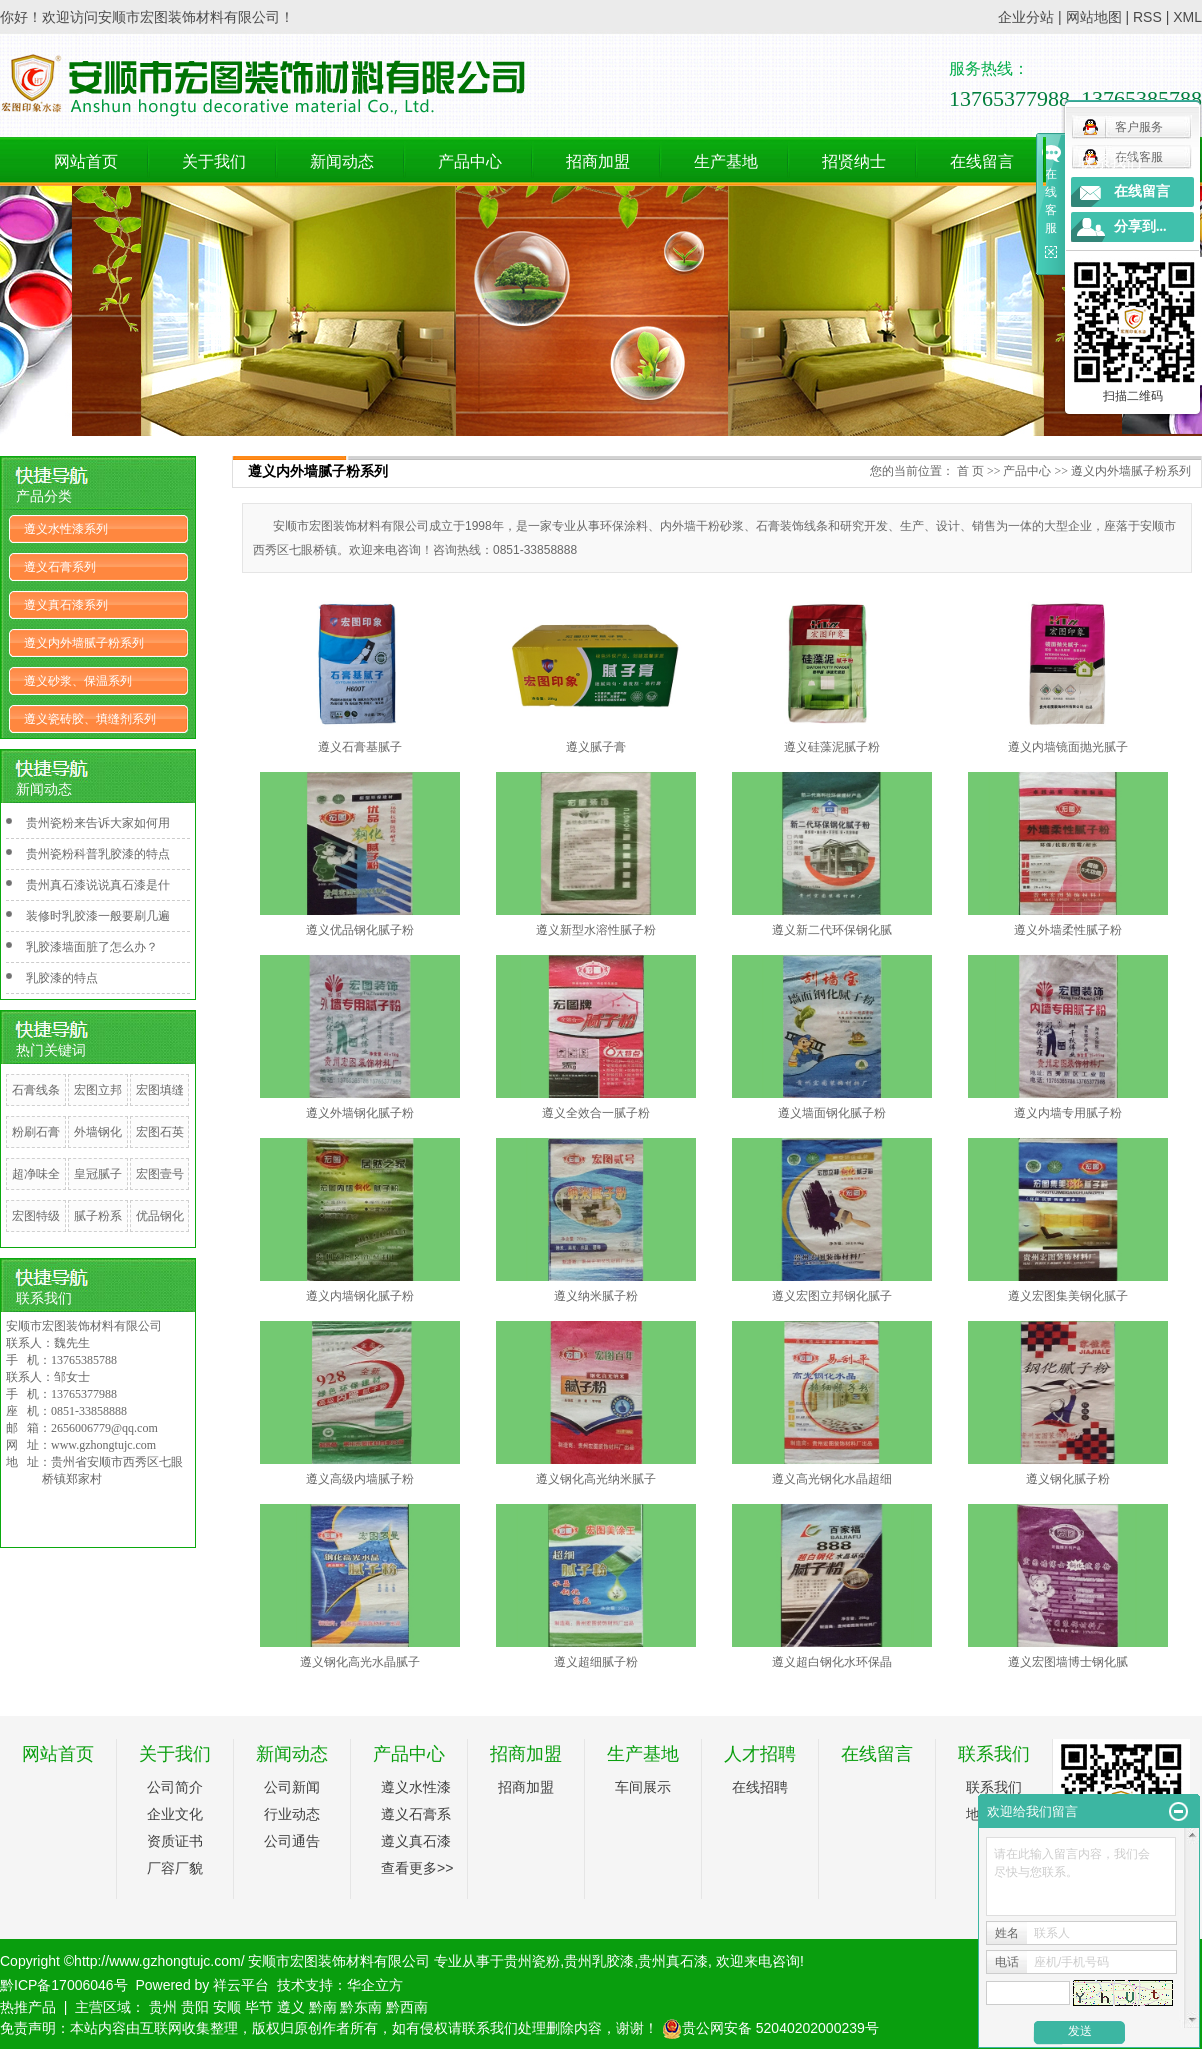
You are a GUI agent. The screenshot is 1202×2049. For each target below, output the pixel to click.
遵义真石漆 (416, 1841)
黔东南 (361, 2007)
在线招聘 (760, 1787)
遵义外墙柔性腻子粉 (1068, 930)
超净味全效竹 (36, 1189)
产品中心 (470, 161)
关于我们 (214, 161)
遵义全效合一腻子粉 (596, 1113)
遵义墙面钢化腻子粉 (832, 1113)
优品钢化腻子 (160, 1231)
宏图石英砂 (160, 1147)
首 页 (970, 471)
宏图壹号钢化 (160, 1189)
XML (1187, 17)
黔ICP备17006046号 (64, 1985)
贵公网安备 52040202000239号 (770, 2028)
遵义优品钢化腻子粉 (360, 930)
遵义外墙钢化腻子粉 (360, 1113)
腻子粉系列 (98, 1231)
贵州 (163, 2007)
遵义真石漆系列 (66, 605)
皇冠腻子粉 (98, 1189)
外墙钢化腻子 (98, 1147)
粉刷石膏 (36, 1132)
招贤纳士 (854, 161)
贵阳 (195, 2007)
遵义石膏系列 (60, 567)
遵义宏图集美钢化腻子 (1068, 1296)
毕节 (259, 2007)
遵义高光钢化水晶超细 (832, 1479)
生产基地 (726, 161)
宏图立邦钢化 (98, 1105)
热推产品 (28, 2007)
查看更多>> (417, 1868)
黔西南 (407, 2007)
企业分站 (1026, 17)
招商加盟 (598, 161)
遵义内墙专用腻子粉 (1068, 1113)
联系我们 (1110, 161)
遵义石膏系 (416, 1814)
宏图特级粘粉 (36, 1231)
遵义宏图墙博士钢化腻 (1068, 1662)
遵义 (291, 2007)
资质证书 (175, 1841)
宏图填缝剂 (160, 1105)
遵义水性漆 (416, 1787)
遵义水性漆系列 (66, 529)
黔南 (323, 2007)
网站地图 (1094, 17)
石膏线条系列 (36, 1105)
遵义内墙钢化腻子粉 (360, 1296)
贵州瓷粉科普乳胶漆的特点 (98, 854)
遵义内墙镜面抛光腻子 (1068, 747)
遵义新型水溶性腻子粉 (596, 930)
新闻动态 (342, 161)
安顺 (227, 2007)
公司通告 (292, 1841)
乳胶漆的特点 (62, 978)
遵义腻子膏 (596, 747)
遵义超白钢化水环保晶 (832, 1662)
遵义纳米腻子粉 (596, 1296)
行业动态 (292, 1814)
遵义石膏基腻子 (360, 747)
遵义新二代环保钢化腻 (832, 930)
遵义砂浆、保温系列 (78, 681)
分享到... (1140, 226)
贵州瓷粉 (532, 1961)
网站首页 (86, 161)
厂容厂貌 (175, 1868)
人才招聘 (760, 1754)
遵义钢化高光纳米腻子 (596, 1479)
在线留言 (982, 161)
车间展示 (643, 1787)
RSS (1147, 17)
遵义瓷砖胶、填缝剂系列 (90, 719)
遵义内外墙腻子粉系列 (84, 643)
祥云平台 (241, 1985)
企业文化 (175, 1814)
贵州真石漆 (673, 1961)
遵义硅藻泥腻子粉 (832, 747)
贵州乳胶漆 (599, 1961)
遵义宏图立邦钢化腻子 (832, 1296)
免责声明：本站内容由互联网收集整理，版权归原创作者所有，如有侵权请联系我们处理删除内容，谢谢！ (329, 2028)
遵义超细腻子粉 (596, 1662)
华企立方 (375, 1985)
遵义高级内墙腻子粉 (360, 1479)
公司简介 (175, 1787)
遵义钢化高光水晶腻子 (360, 1662)
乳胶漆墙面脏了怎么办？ (92, 947)
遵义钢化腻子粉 (1068, 1479)
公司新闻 (292, 1787)
